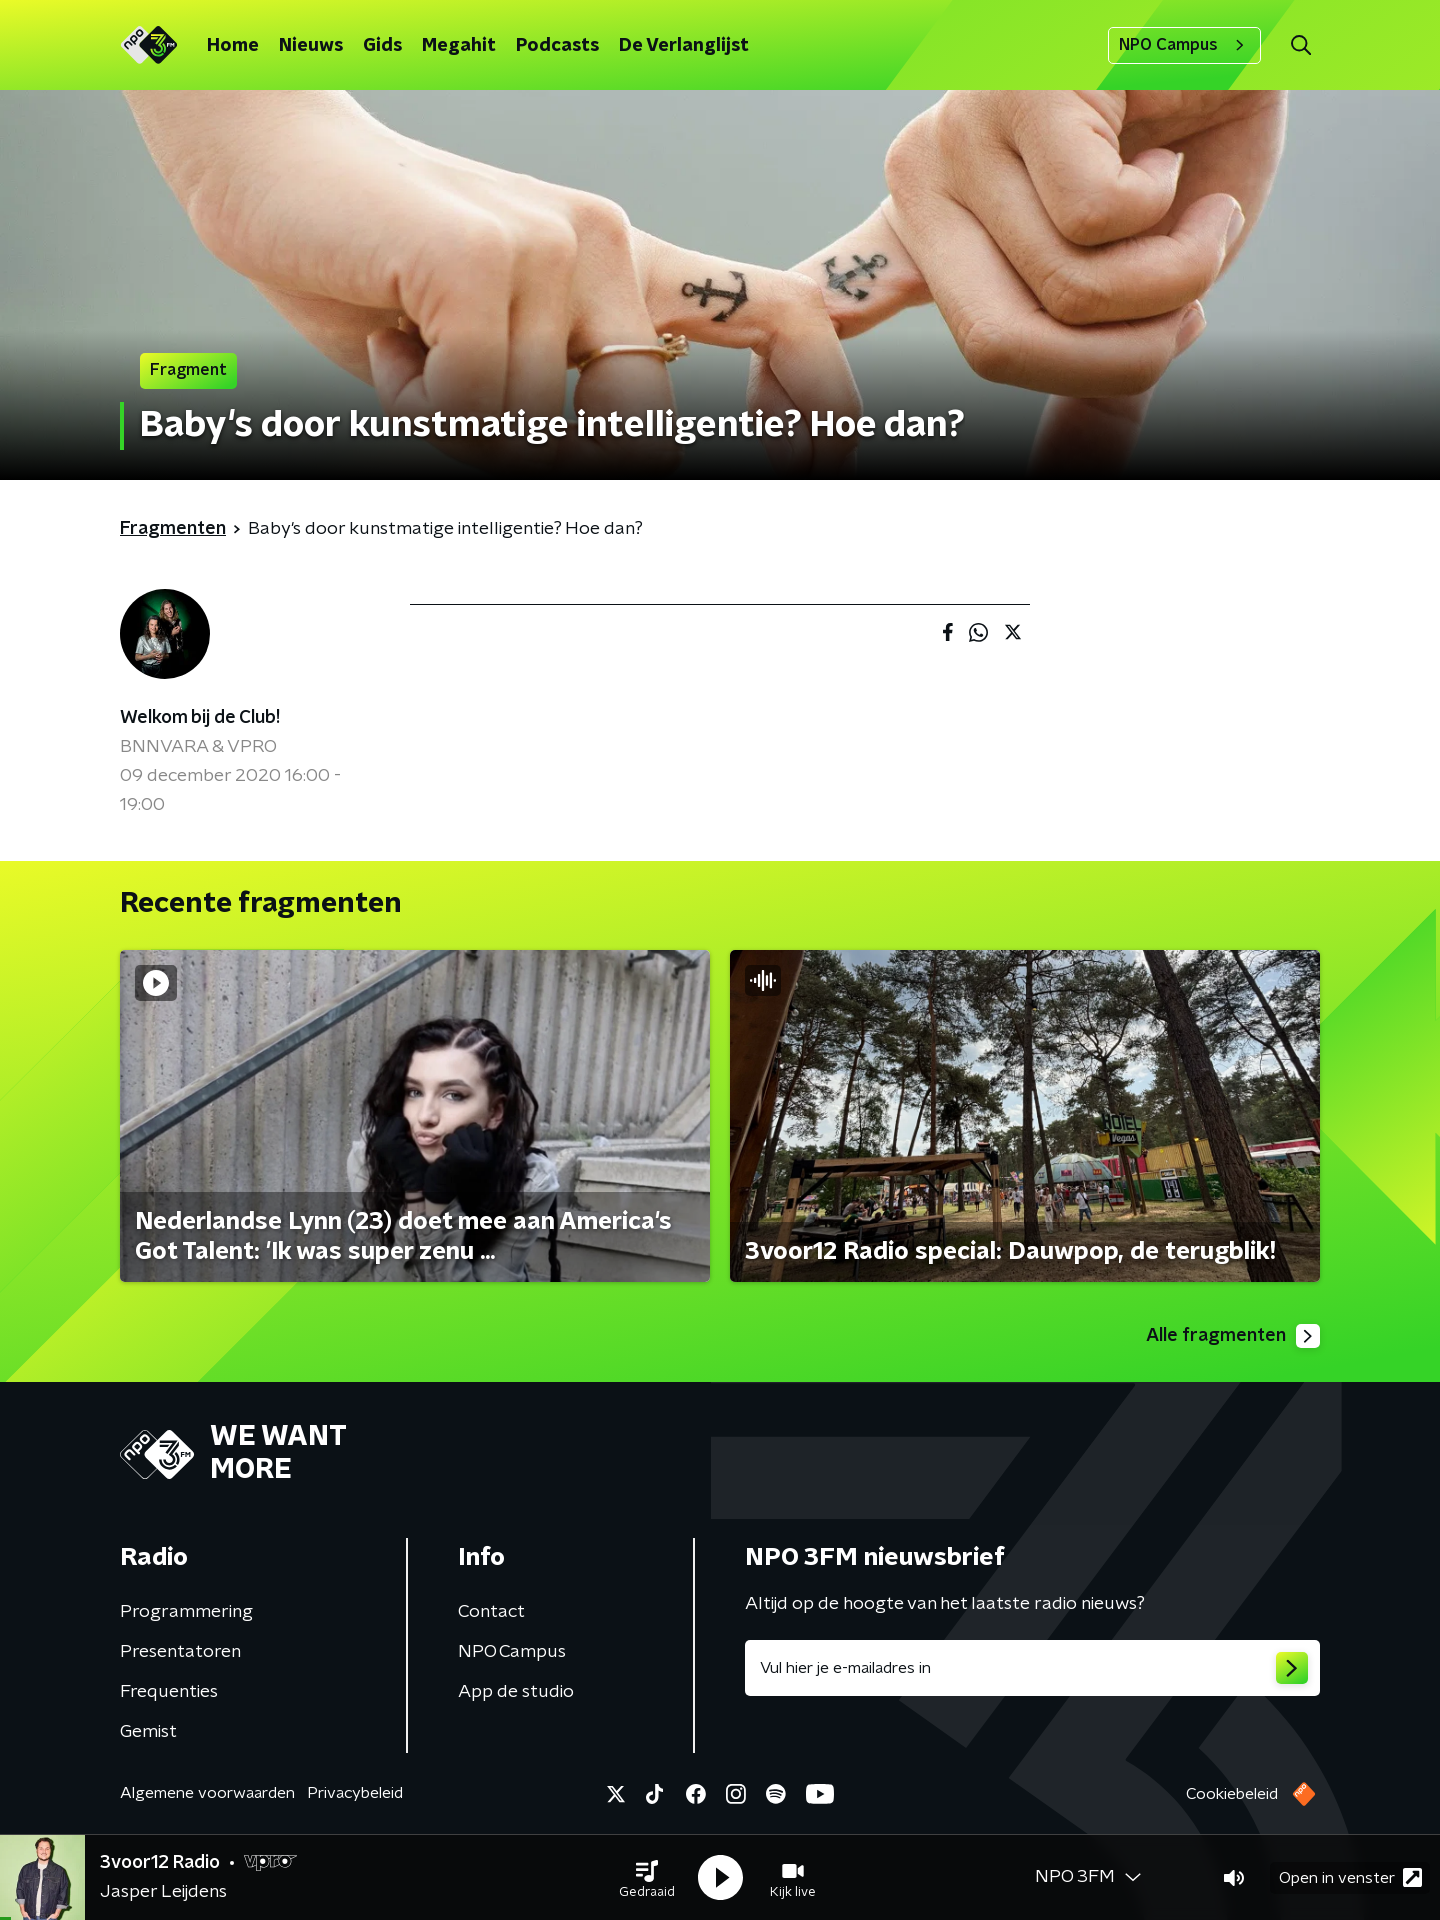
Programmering (186, 1612)
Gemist (148, 1732)
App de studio (516, 1692)
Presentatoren (180, 1652)
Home (233, 46)
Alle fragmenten (1233, 1336)
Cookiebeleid (1232, 1794)
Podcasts (557, 46)
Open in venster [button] (1350, 1877)
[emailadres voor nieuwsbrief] (1032, 1668)
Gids (382, 46)
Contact (491, 1612)
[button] (647, 1878)
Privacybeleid (355, 1793)
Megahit (459, 46)
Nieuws (311, 46)
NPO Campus (1184, 45)
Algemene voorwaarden (207, 1793)
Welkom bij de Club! (200, 718)
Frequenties (169, 1692)
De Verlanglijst (684, 46)
